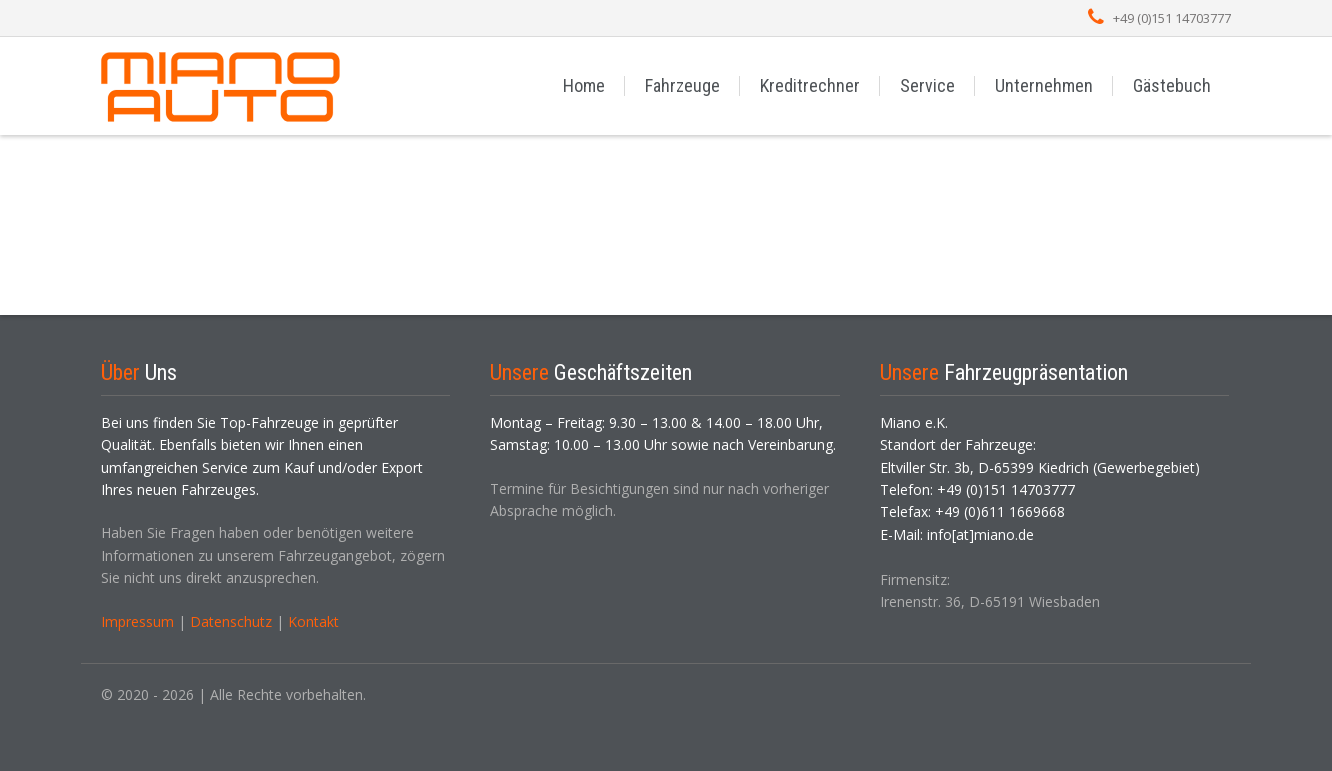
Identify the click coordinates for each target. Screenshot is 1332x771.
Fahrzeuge (682, 85)
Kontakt (313, 621)
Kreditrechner (810, 85)
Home (584, 85)
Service (927, 85)
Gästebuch (1172, 85)
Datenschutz (231, 621)
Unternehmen (1044, 85)
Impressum (137, 621)
